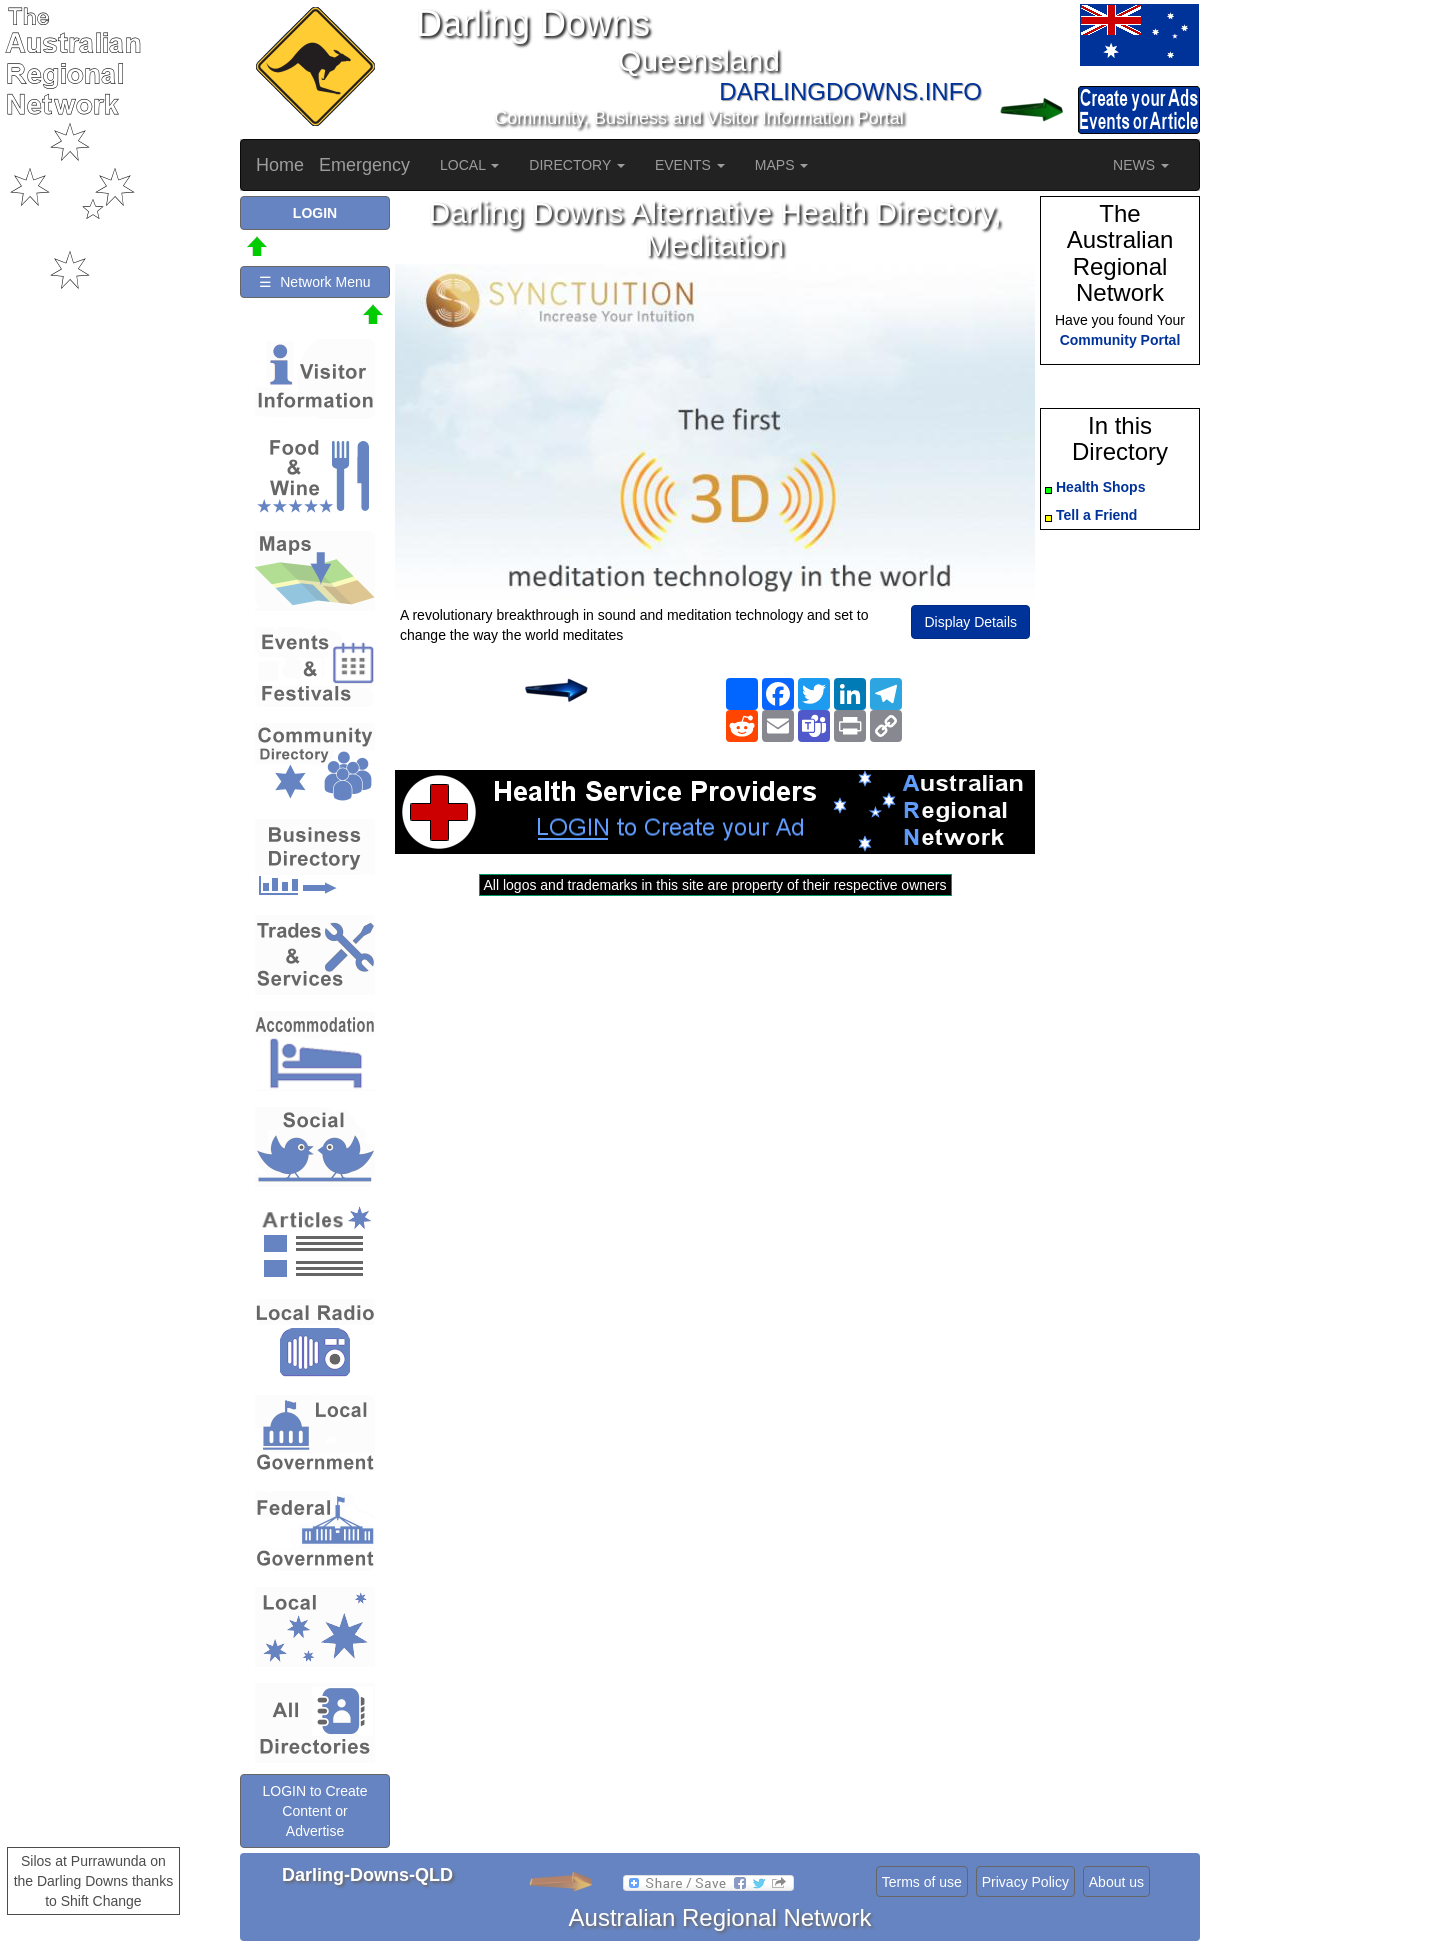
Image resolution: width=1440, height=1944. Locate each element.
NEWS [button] (1141, 165)
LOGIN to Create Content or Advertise (314, 1811)
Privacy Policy (1025, 1882)
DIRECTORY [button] (577, 165)
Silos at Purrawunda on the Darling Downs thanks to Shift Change (94, 1881)
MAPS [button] (782, 165)
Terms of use (922, 1882)
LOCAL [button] (469, 165)
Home (280, 165)
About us (1116, 1882)
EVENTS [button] (690, 165)
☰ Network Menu (314, 282)
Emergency (364, 165)
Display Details (970, 622)
